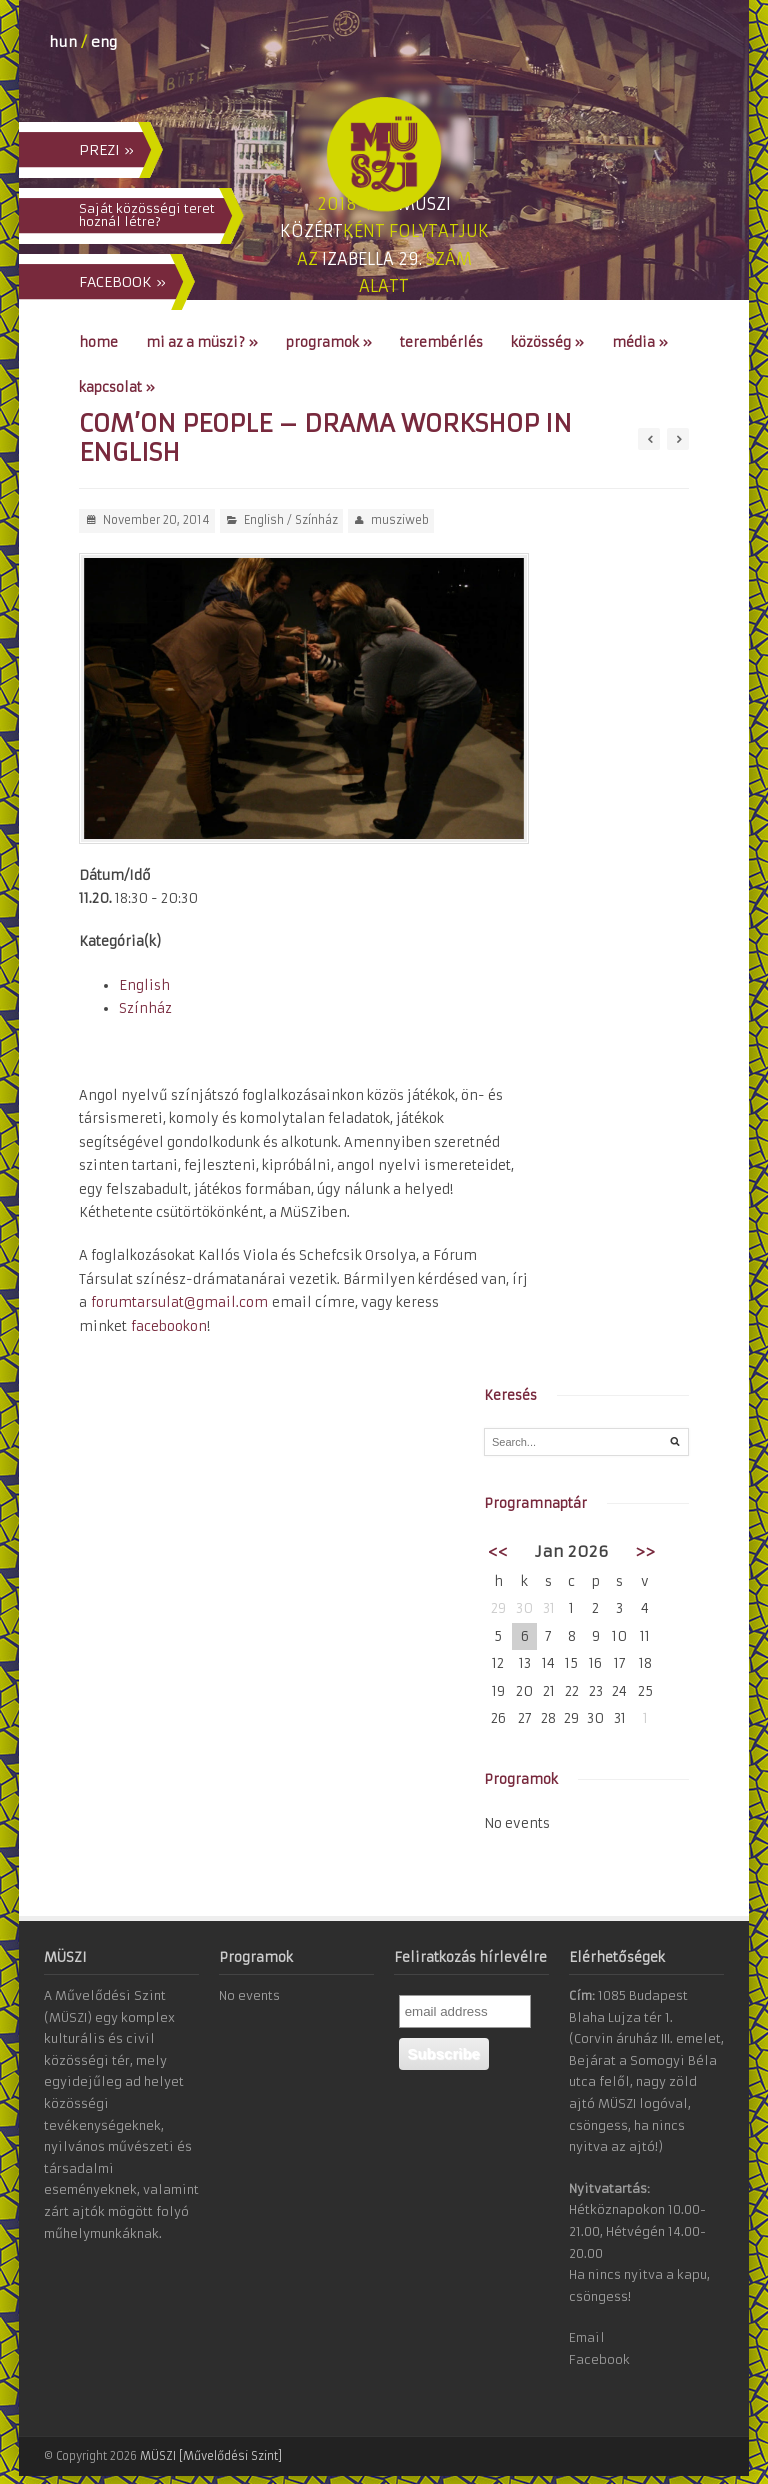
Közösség (547, 342)
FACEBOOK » (122, 282)
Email (587, 2337)
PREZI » (106, 150)
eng (104, 42)
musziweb (400, 520)
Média (640, 342)
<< (498, 1551)
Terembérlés (441, 342)
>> (645, 1551)
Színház (316, 520)
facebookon (169, 1326)
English (264, 520)
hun (63, 42)
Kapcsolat (117, 387)
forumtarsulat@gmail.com (179, 1302)
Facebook (599, 2359)
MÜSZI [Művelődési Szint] (211, 2456)
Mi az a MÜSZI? (202, 342)
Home (98, 342)
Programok (329, 342)
